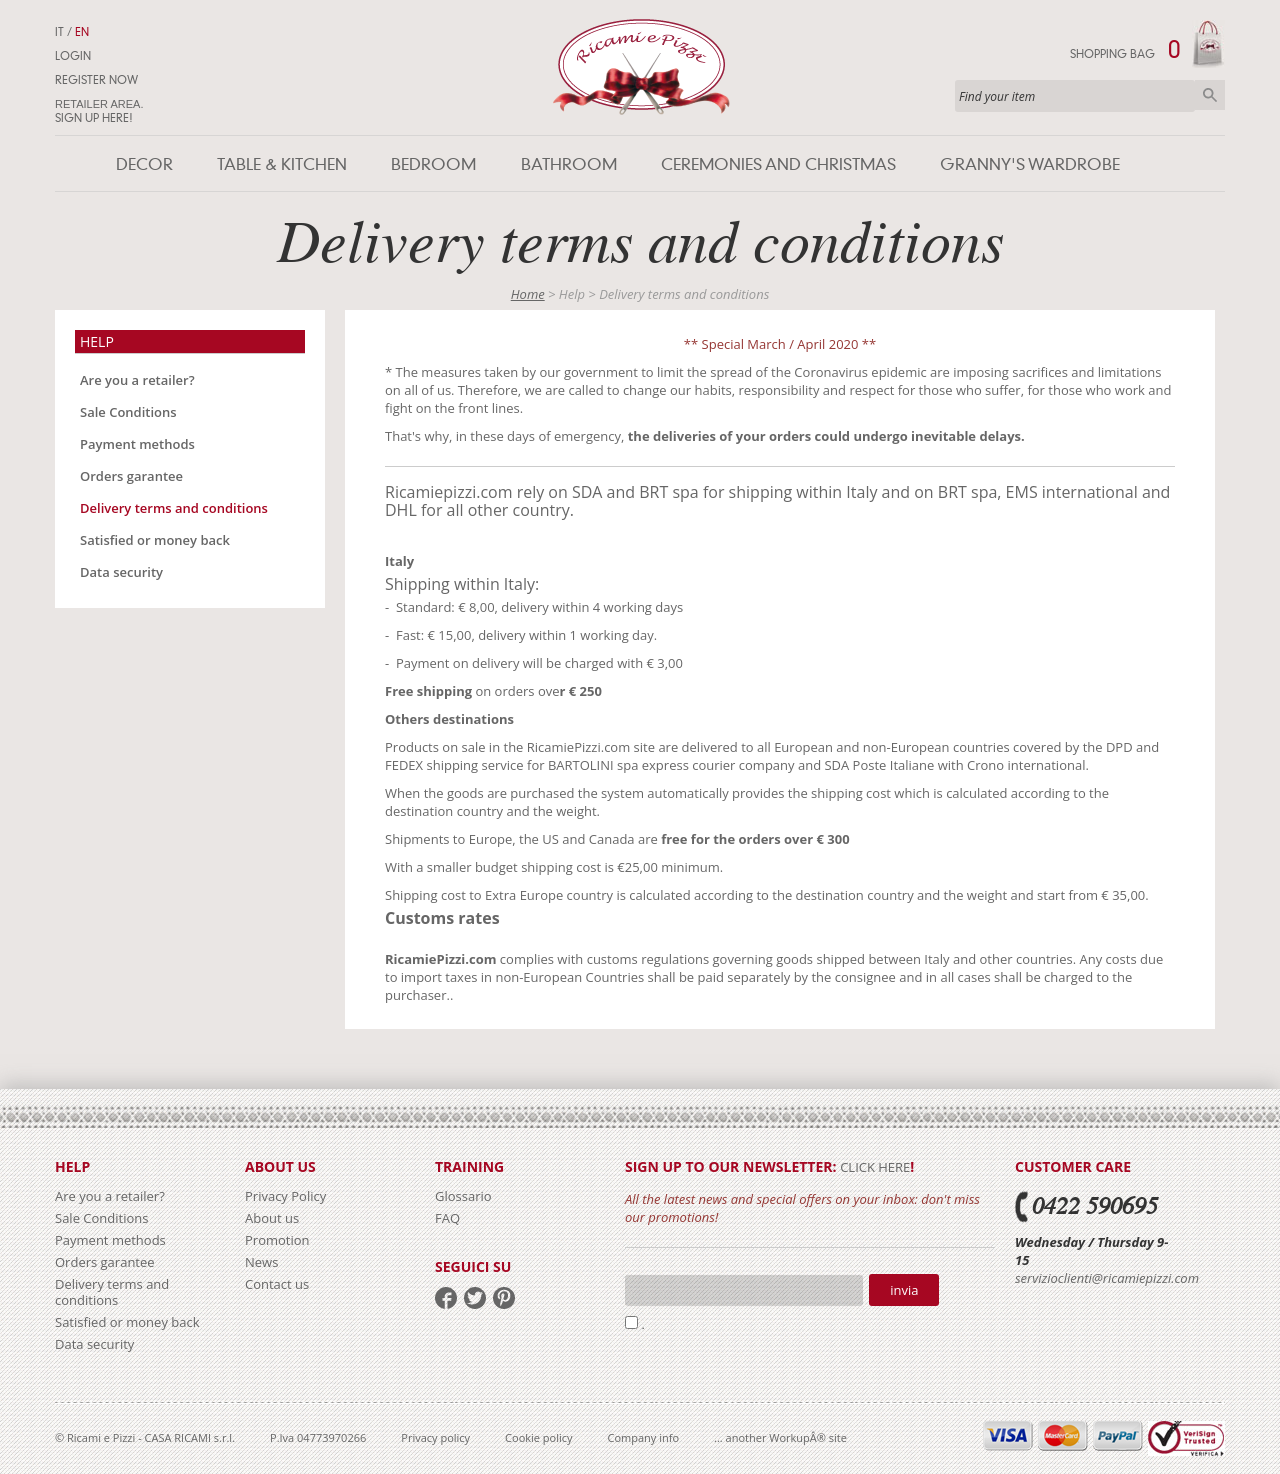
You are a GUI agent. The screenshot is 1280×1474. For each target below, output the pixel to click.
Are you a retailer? (137, 380)
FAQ (447, 1218)
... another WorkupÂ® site (780, 1437)
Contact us (277, 1284)
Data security (121, 572)
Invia (904, 1290)
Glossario (463, 1196)
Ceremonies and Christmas (778, 164)
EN (82, 32)
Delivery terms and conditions (174, 508)
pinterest (504, 1298)
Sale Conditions (128, 412)
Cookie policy (538, 1437)
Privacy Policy (285, 1196)
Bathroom (569, 164)
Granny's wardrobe (1030, 164)
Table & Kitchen (282, 164)
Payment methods (137, 444)
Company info (644, 1437)
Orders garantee (131, 476)
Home (528, 294)
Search (1210, 95)
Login (73, 56)
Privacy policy (435, 1437)
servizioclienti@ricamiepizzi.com (1107, 1278)
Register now (96, 80)
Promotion (277, 1240)
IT (59, 32)
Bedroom (433, 164)
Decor (144, 164)
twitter (475, 1298)
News (261, 1262)
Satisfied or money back (155, 540)
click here (875, 1167)
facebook (446, 1298)
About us (272, 1218)
